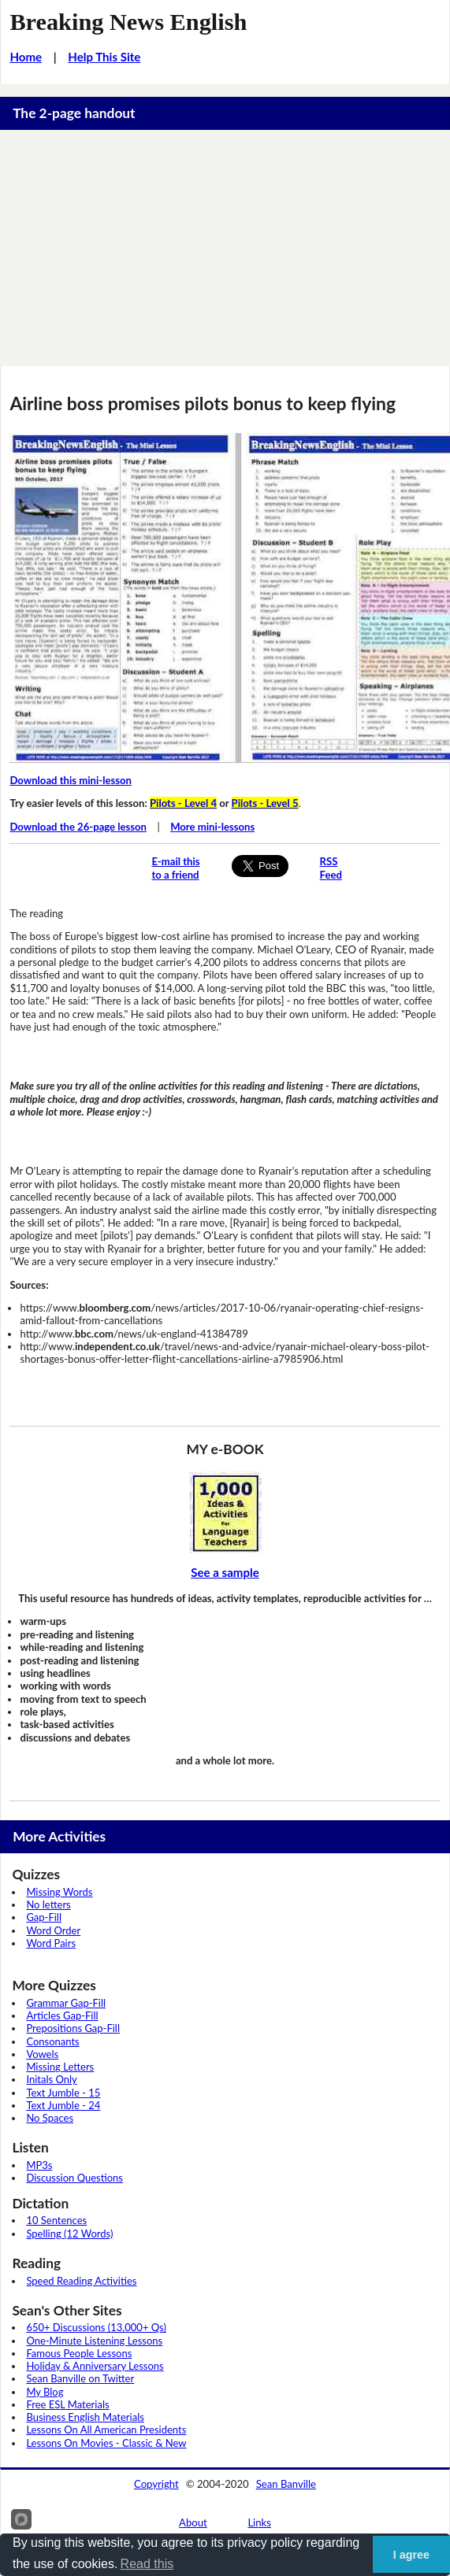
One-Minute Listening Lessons (94, 2340)
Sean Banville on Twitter (80, 2378)
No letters (48, 1904)
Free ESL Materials (67, 2404)
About (193, 2522)
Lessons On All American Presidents (106, 2429)
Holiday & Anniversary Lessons (94, 2365)
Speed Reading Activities (81, 2280)
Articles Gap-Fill (62, 2015)
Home (25, 57)
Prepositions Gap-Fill (73, 2028)
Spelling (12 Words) (69, 2233)
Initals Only (51, 2079)
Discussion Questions (74, 2177)
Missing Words (59, 1892)
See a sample (225, 1572)
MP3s (39, 2165)
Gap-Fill (43, 1917)
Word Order (53, 1930)
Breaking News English (128, 22)
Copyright (156, 2484)
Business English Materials (84, 2417)
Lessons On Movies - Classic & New (106, 2443)
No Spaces (49, 2118)
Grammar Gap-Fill (66, 2003)
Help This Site (104, 57)
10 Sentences (56, 2220)
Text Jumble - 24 (63, 2105)
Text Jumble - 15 (63, 2092)
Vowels (42, 2054)
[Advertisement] (225, 248)
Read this (147, 2563)
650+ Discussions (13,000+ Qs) (96, 2327)
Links (259, 2522)
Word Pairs (51, 1943)
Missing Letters (60, 2066)
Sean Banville (286, 2484)
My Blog (44, 2391)
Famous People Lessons (79, 2353)
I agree (411, 2554)
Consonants (52, 2041)
